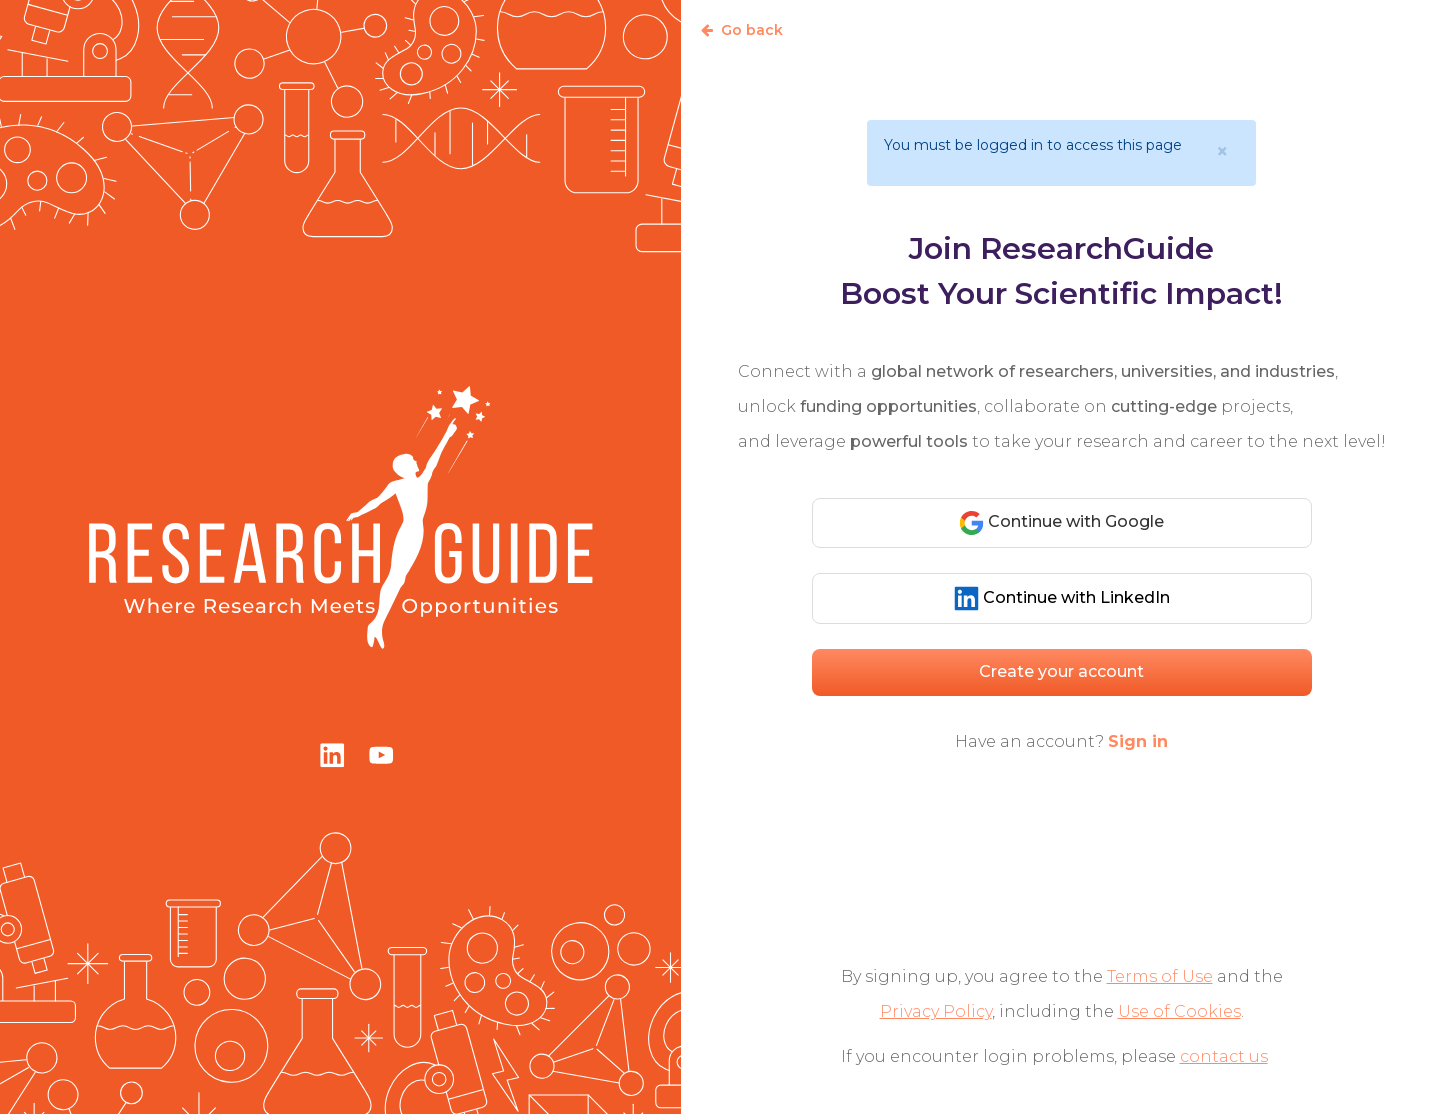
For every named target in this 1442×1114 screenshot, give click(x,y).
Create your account (1061, 671)
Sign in (1138, 741)
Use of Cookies (1179, 1011)
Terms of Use (1160, 976)
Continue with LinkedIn (1062, 598)
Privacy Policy (936, 1011)
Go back (742, 30)
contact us (1224, 1056)
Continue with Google (1061, 523)
